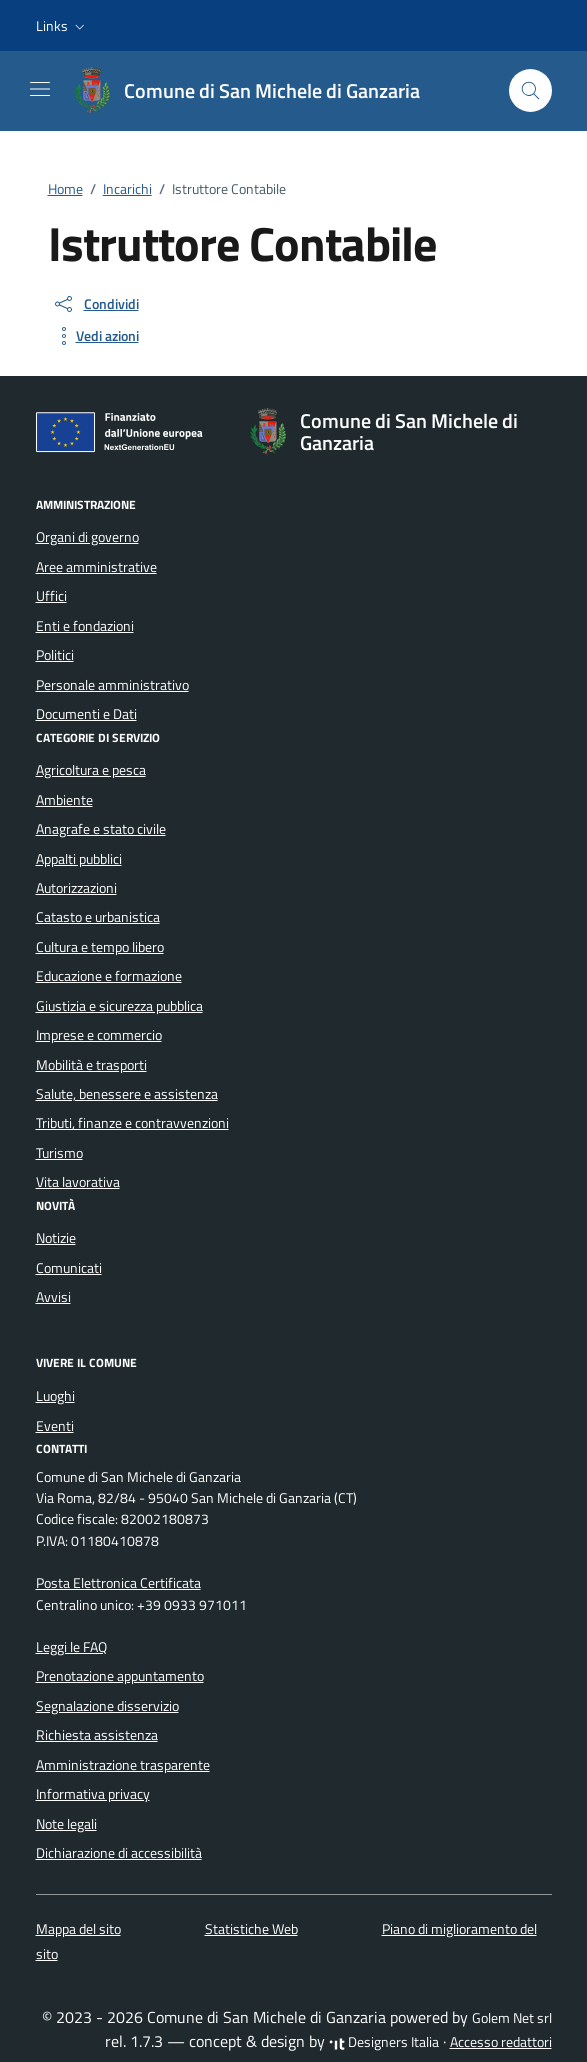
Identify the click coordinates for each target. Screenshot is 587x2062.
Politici (55, 655)
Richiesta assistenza (97, 1735)
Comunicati (69, 1268)
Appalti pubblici (79, 859)
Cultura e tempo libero (100, 947)
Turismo (59, 1153)
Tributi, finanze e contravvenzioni (132, 1123)
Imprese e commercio (99, 1035)
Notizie (56, 1238)
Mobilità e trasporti (91, 1065)
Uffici (51, 596)
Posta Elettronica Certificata (118, 1583)
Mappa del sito (78, 1929)
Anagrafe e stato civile (101, 829)
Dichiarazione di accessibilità (119, 1853)
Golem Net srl (512, 2018)
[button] (62, 26)
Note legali (66, 1824)
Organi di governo (87, 537)
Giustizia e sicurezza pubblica (119, 1006)
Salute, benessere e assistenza (127, 1094)
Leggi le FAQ (71, 1647)
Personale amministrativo (112, 685)
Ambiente (64, 800)
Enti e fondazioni (85, 626)
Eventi (55, 1426)
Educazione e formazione (109, 976)
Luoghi (55, 1396)
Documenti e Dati (86, 714)
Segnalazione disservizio (107, 1706)
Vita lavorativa (78, 1182)
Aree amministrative (96, 567)
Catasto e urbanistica (98, 917)
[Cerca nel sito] (530, 90)
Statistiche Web (251, 1929)
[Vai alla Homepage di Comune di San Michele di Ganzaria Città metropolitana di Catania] (256, 91)
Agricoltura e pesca (91, 770)
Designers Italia (384, 2042)
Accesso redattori (501, 2042)
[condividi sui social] (95, 304)
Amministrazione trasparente (123, 1765)
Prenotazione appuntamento (120, 1676)
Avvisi (53, 1297)
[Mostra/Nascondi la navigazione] (40, 89)
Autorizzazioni (76, 888)
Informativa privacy (93, 1794)
